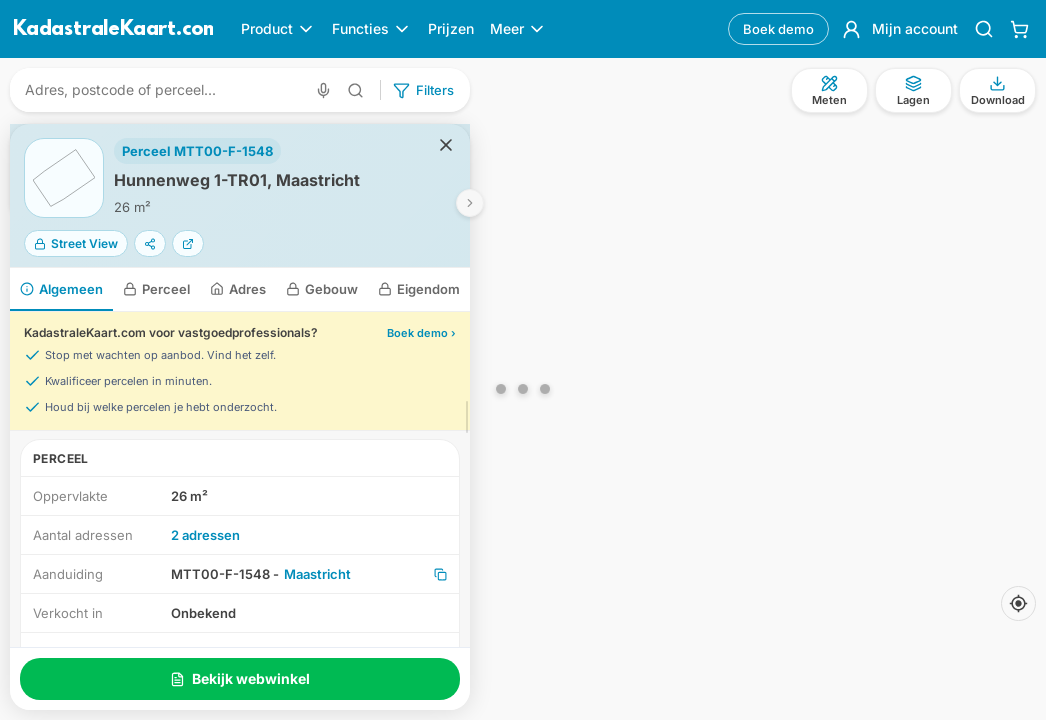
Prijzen (451, 28)
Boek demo (778, 29)
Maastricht (317, 574)
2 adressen (205, 535)
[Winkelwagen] (1019, 29)
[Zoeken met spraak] (323, 90)
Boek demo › (421, 333)
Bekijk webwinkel (240, 678)
